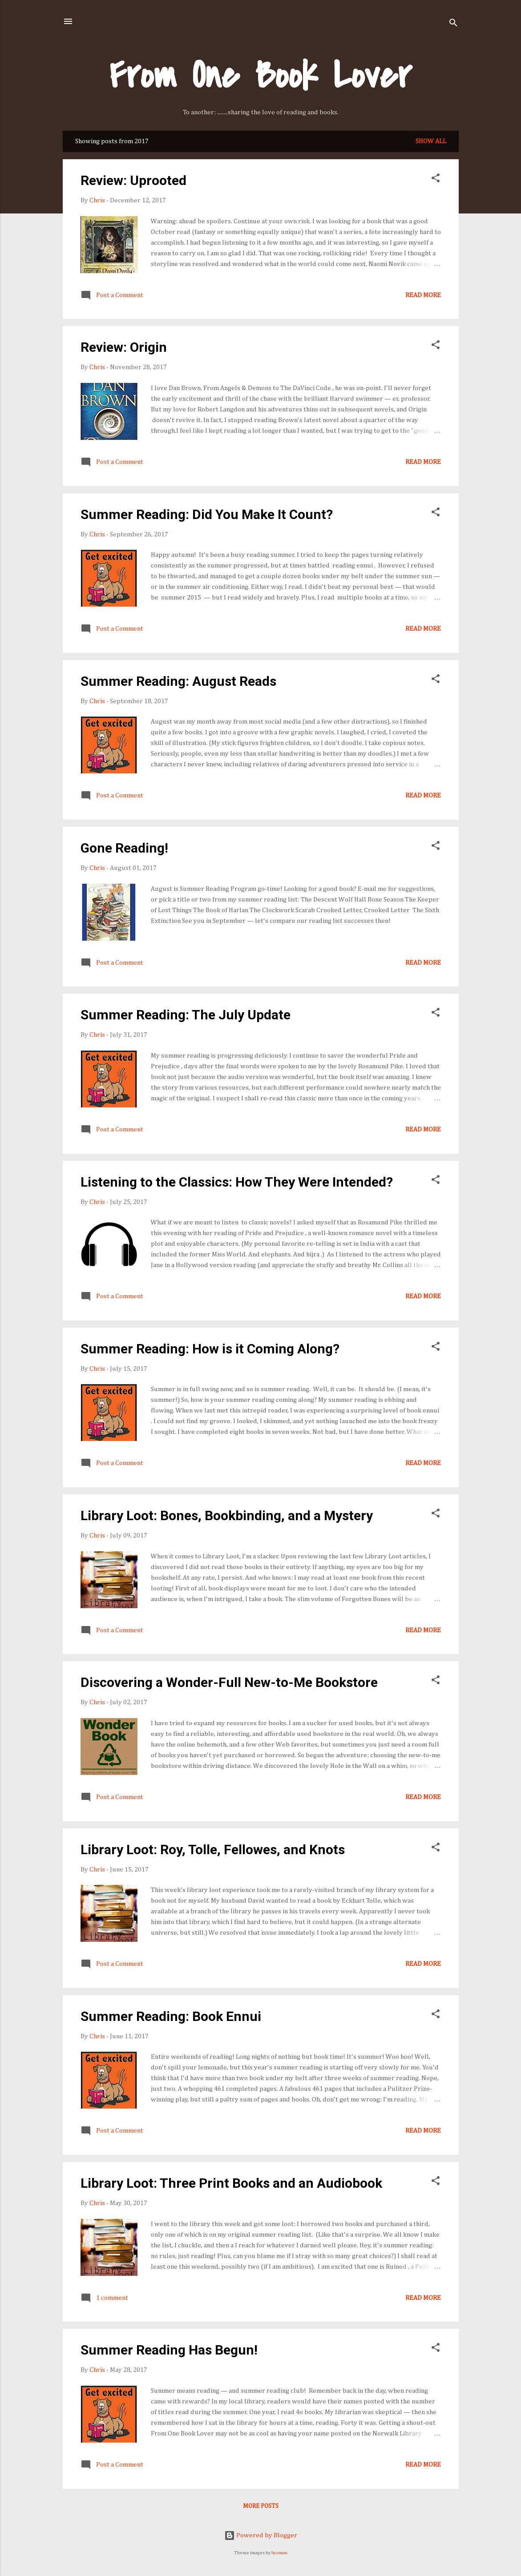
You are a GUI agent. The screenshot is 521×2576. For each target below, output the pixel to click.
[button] (435, 180)
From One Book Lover (260, 76)
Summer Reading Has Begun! (169, 2350)
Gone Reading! (124, 848)
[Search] (453, 24)
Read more (423, 295)
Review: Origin (124, 347)
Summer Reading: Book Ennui (171, 2016)
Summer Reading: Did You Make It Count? (207, 514)
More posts (261, 2506)
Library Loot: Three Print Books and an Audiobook (231, 2183)
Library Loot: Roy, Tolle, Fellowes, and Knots (213, 1849)
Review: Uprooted (133, 180)
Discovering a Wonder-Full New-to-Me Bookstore (229, 1682)
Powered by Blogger (260, 2535)
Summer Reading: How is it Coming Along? (210, 1348)
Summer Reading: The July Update (186, 1014)
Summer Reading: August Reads (178, 681)
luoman (279, 2553)
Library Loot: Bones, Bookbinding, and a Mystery (227, 1515)
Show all (431, 141)
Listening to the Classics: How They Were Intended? (237, 1182)
